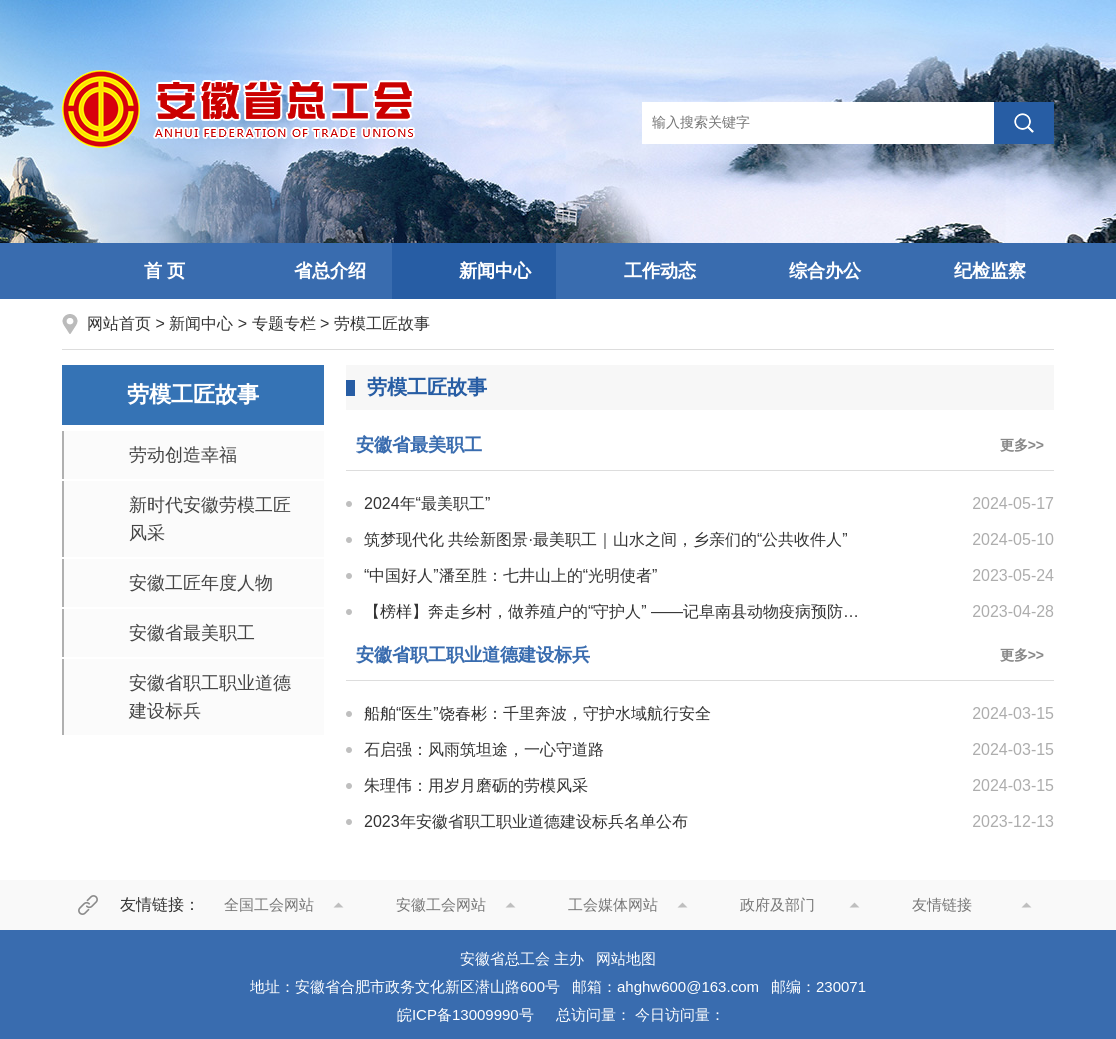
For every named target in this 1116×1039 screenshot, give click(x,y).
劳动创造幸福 (183, 455)
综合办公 (804, 272)
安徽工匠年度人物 (201, 583)
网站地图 (626, 958)
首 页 (143, 272)
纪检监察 (969, 272)
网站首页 (121, 323)
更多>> (1022, 445)
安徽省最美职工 (192, 633)
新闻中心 (474, 272)
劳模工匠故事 (382, 323)
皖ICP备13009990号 (465, 1014)
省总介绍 (309, 272)
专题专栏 (284, 323)
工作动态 (639, 272)
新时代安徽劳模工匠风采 (210, 519)
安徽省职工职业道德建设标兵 (210, 697)
